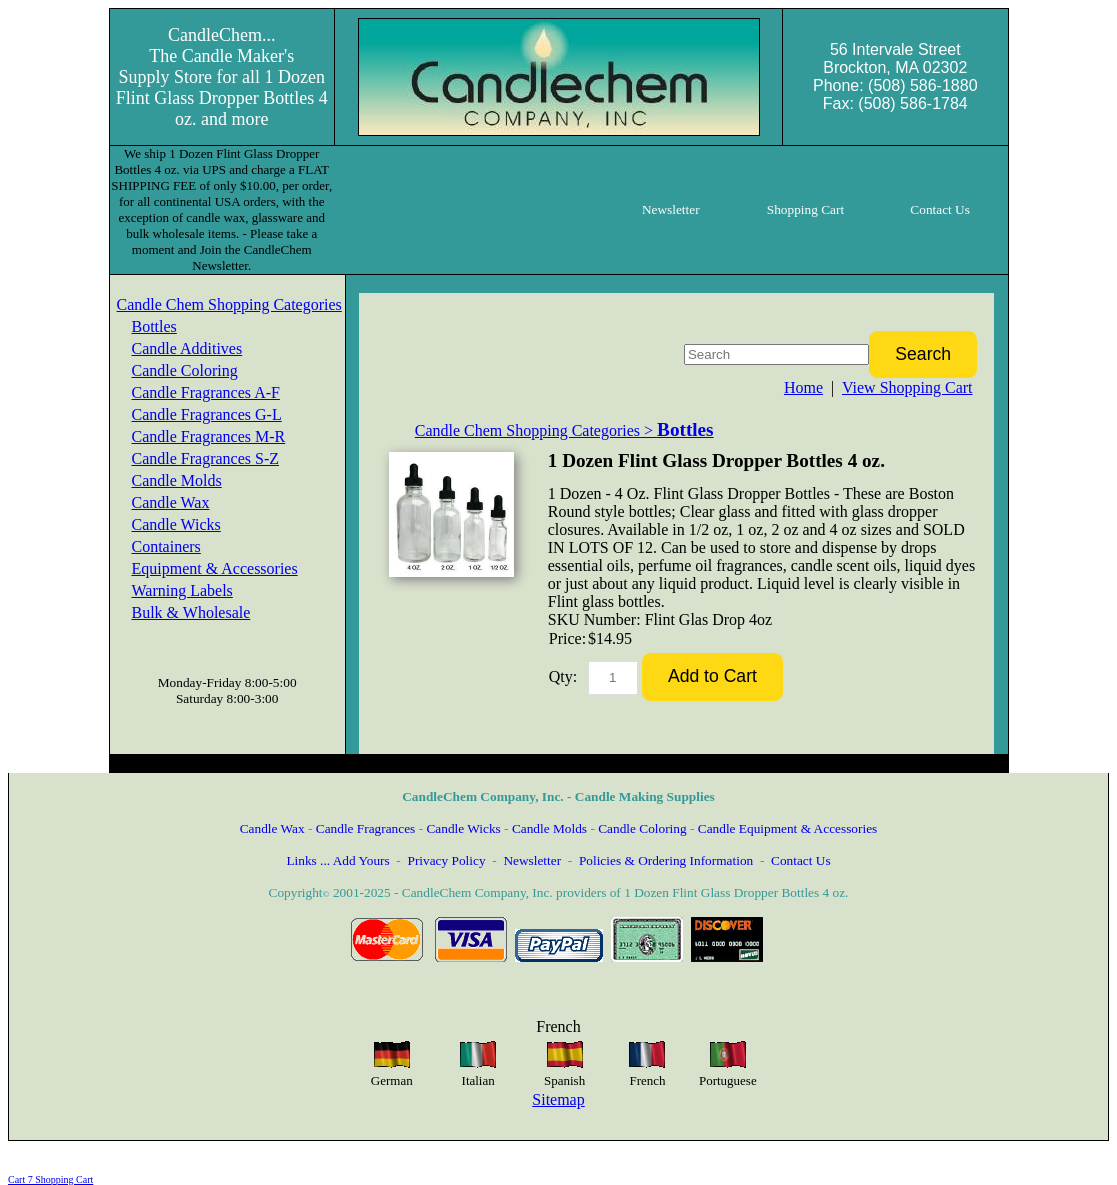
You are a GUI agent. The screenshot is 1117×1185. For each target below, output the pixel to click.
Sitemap (558, 1099)
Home (803, 387)
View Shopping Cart (907, 387)
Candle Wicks (176, 524)
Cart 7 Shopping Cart (50, 1179)
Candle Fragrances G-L (207, 414)
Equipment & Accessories (215, 568)
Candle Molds (177, 480)
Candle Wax (171, 502)
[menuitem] (229, 305)
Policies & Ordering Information (666, 860)
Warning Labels (182, 590)
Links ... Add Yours (337, 860)
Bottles (154, 326)
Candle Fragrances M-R (209, 436)
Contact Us (801, 860)
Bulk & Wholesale (191, 612)
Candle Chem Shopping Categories (229, 304)
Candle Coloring (185, 370)
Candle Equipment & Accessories (788, 828)
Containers (166, 546)
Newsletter (532, 860)
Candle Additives (187, 348)
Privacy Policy (446, 860)
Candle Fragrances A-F (206, 392)
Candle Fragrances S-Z (206, 458)
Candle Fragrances (366, 828)
